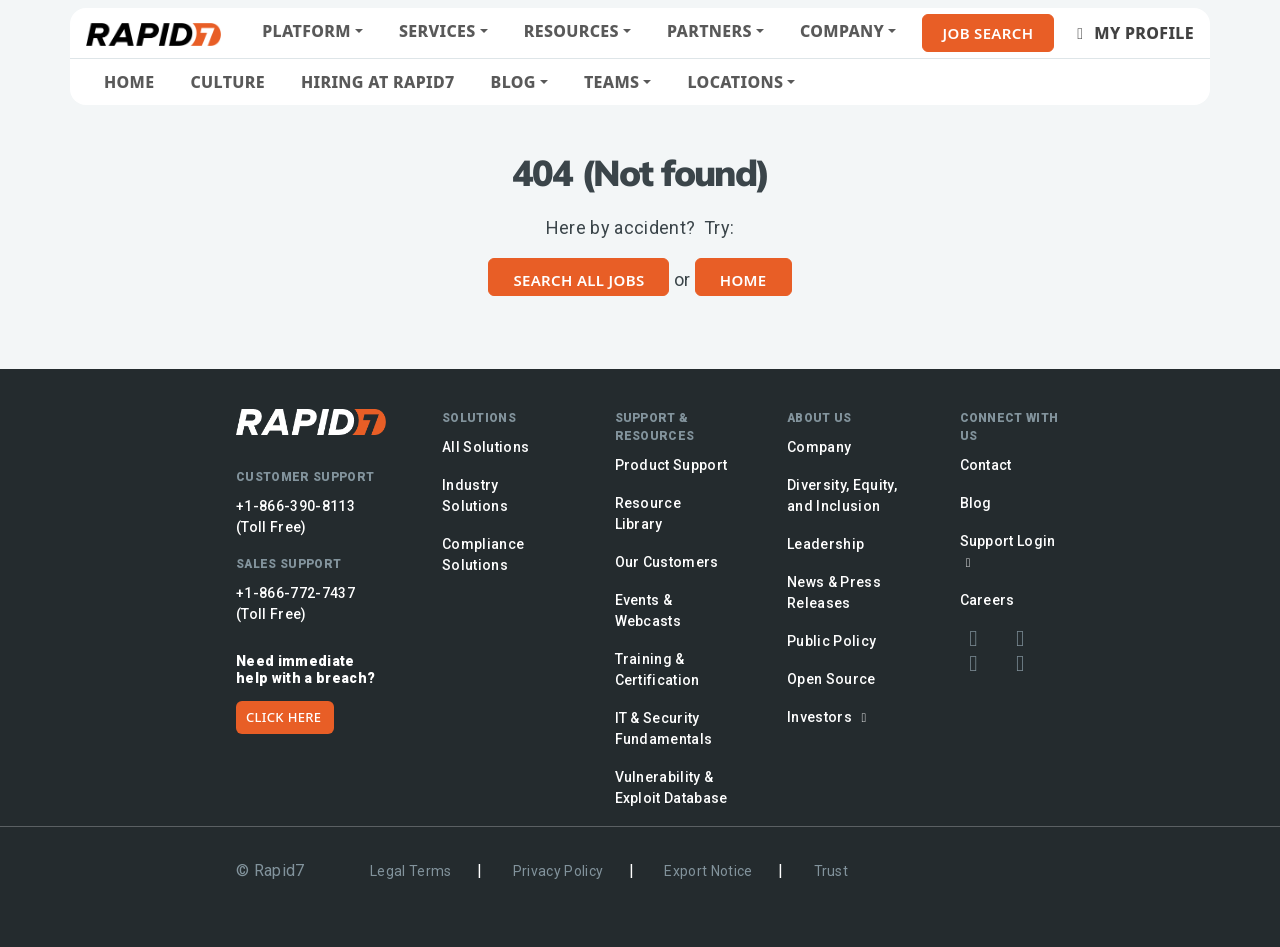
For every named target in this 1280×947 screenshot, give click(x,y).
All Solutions (485, 447)
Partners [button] (709, 31)
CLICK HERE (283, 717)
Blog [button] (513, 82)
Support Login (1008, 551)
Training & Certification (657, 669)
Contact (986, 465)
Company (819, 447)
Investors (830, 717)
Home (129, 82)
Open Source (831, 679)
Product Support (671, 465)
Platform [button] (306, 31)
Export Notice (708, 871)
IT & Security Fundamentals (664, 728)
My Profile (1132, 33)
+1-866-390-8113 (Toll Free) (295, 516)
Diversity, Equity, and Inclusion (842, 495)
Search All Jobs (578, 280)
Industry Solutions (475, 495)
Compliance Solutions (483, 554)
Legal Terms (411, 871)
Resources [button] (571, 31)
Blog (976, 503)
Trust (831, 871)
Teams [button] (611, 82)
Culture (227, 82)
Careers (987, 600)
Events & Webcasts (648, 610)
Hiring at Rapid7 (378, 82)
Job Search (988, 33)
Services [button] (437, 31)
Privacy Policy (558, 871)
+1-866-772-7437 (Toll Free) (295, 603)
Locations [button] (735, 82)
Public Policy (831, 641)
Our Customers (667, 562)
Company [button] (842, 31)
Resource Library (648, 513)
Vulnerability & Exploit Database (671, 787)
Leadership (825, 544)
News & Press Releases (834, 592)
